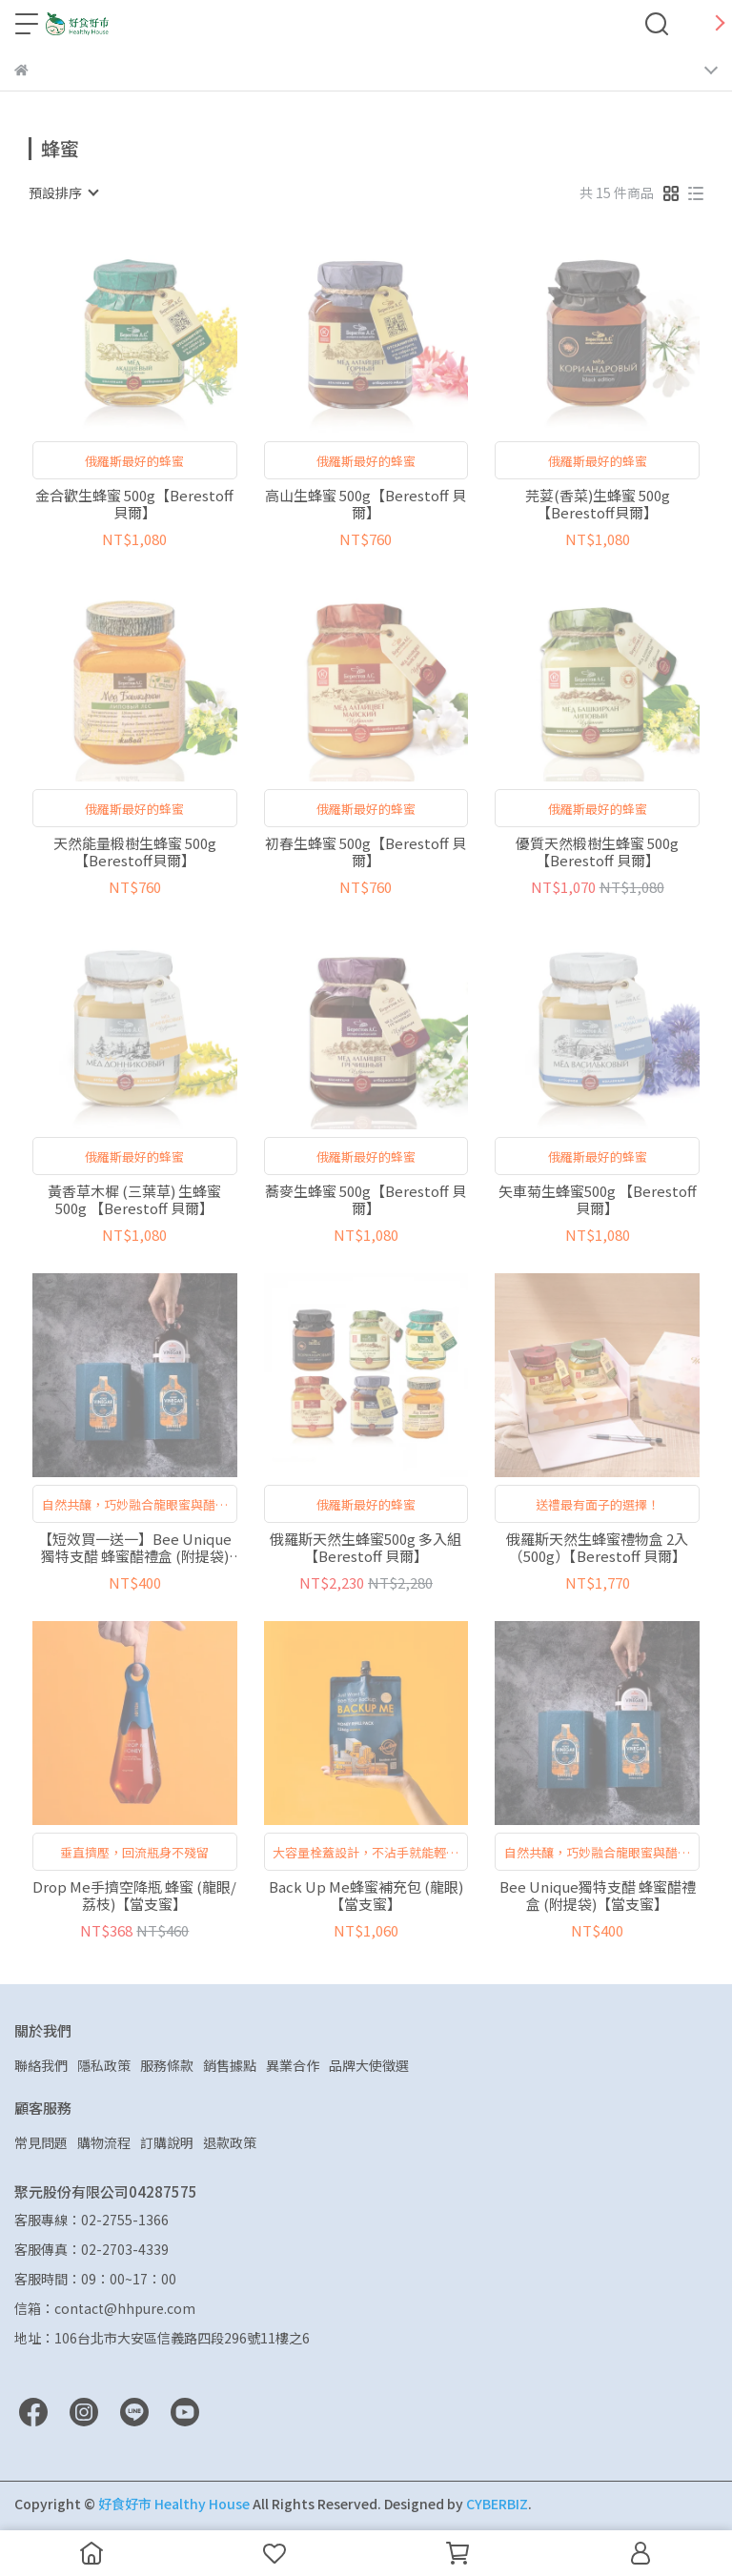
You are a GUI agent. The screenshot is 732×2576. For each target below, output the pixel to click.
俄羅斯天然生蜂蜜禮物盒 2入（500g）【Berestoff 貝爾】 (597, 1548)
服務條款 (166, 2065)
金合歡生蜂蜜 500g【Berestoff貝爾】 (134, 504)
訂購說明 (166, 2142)
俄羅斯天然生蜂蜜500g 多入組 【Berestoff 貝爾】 (365, 1548)
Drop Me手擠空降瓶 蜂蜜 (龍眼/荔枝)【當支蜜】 (134, 1895)
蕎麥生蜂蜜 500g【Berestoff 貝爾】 (365, 1200)
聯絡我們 (41, 2065)
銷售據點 (229, 2065)
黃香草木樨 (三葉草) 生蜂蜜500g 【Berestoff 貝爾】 (134, 1200)
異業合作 (292, 2065)
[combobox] (63, 192)
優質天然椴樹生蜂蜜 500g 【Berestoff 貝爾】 (597, 852)
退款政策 (229, 2142)
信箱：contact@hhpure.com (104, 2308)
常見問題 (41, 2142)
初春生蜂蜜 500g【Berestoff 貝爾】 (365, 852)
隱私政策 (104, 2065)
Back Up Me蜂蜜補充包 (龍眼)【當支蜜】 (366, 1895)
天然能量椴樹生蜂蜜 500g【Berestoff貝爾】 (134, 852)
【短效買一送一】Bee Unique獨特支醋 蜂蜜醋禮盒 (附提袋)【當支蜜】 (135, 1548)
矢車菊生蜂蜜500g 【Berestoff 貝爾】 (597, 1200)
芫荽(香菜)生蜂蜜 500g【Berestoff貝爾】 (597, 504)
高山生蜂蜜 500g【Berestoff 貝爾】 (365, 504)
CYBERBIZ (497, 2503)
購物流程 (104, 2142)
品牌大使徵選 (369, 2065)
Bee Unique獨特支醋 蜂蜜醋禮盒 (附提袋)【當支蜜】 (597, 1895)
